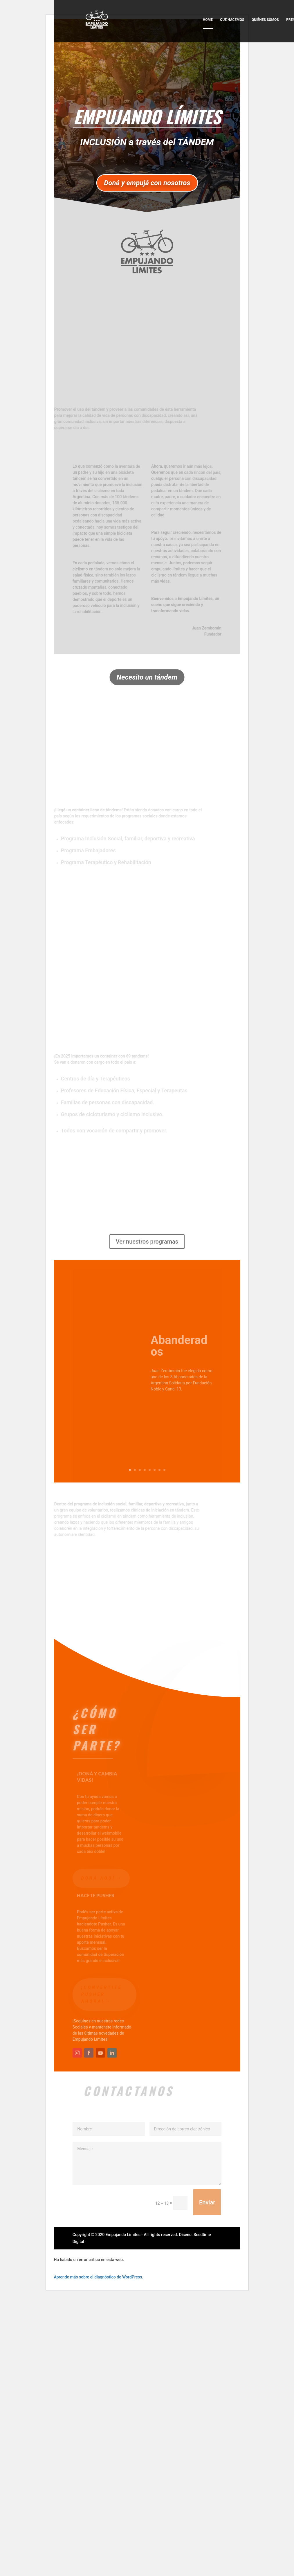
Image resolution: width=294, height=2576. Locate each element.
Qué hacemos (232, 20)
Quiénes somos (265, 20)
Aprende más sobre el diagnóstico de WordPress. (98, 2277)
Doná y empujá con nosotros (147, 183)
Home (208, 20)
